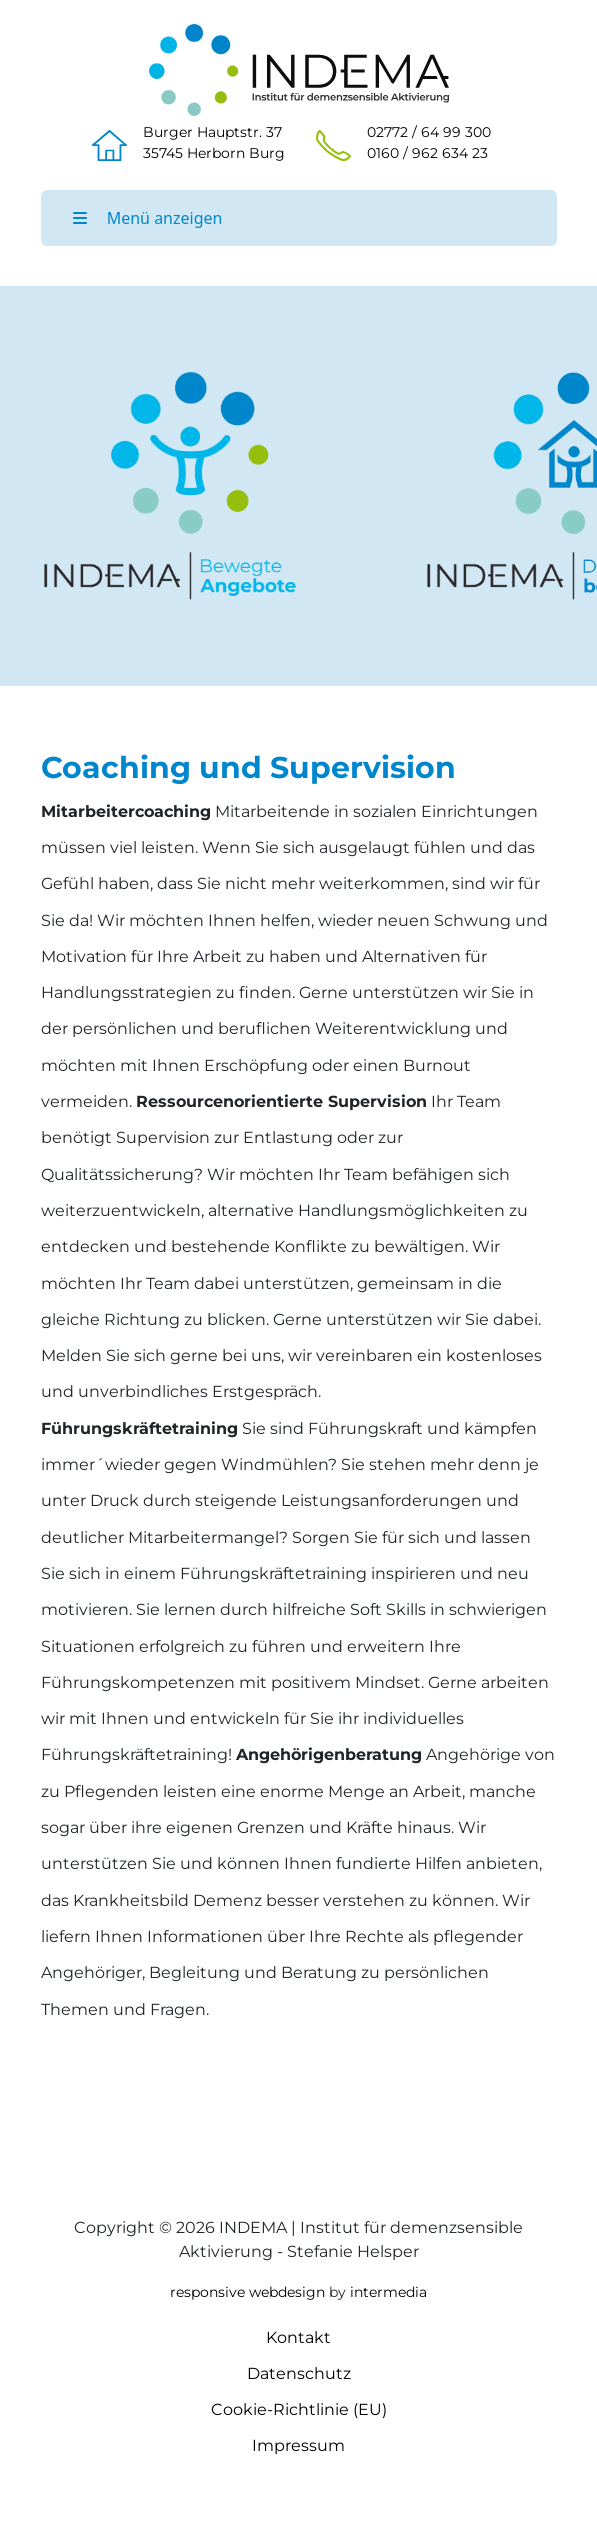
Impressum (298, 2445)
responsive (207, 2292)
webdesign (287, 2292)
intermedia (388, 2292)
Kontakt (298, 2337)
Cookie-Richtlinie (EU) (299, 2409)
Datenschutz (299, 2373)
